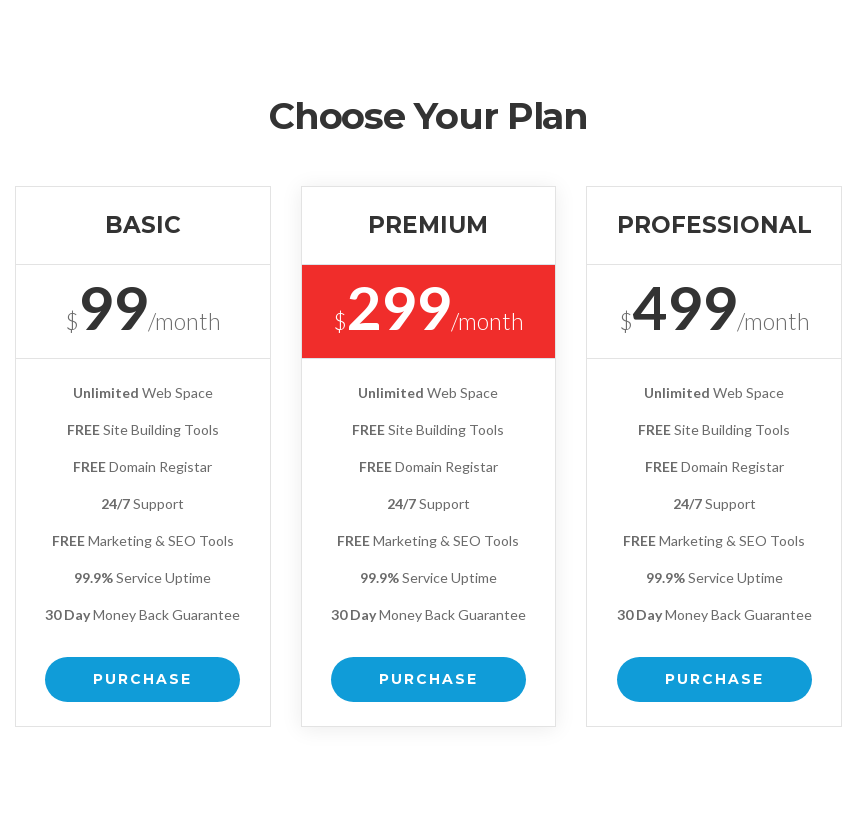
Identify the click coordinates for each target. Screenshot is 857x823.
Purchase (142, 679)
